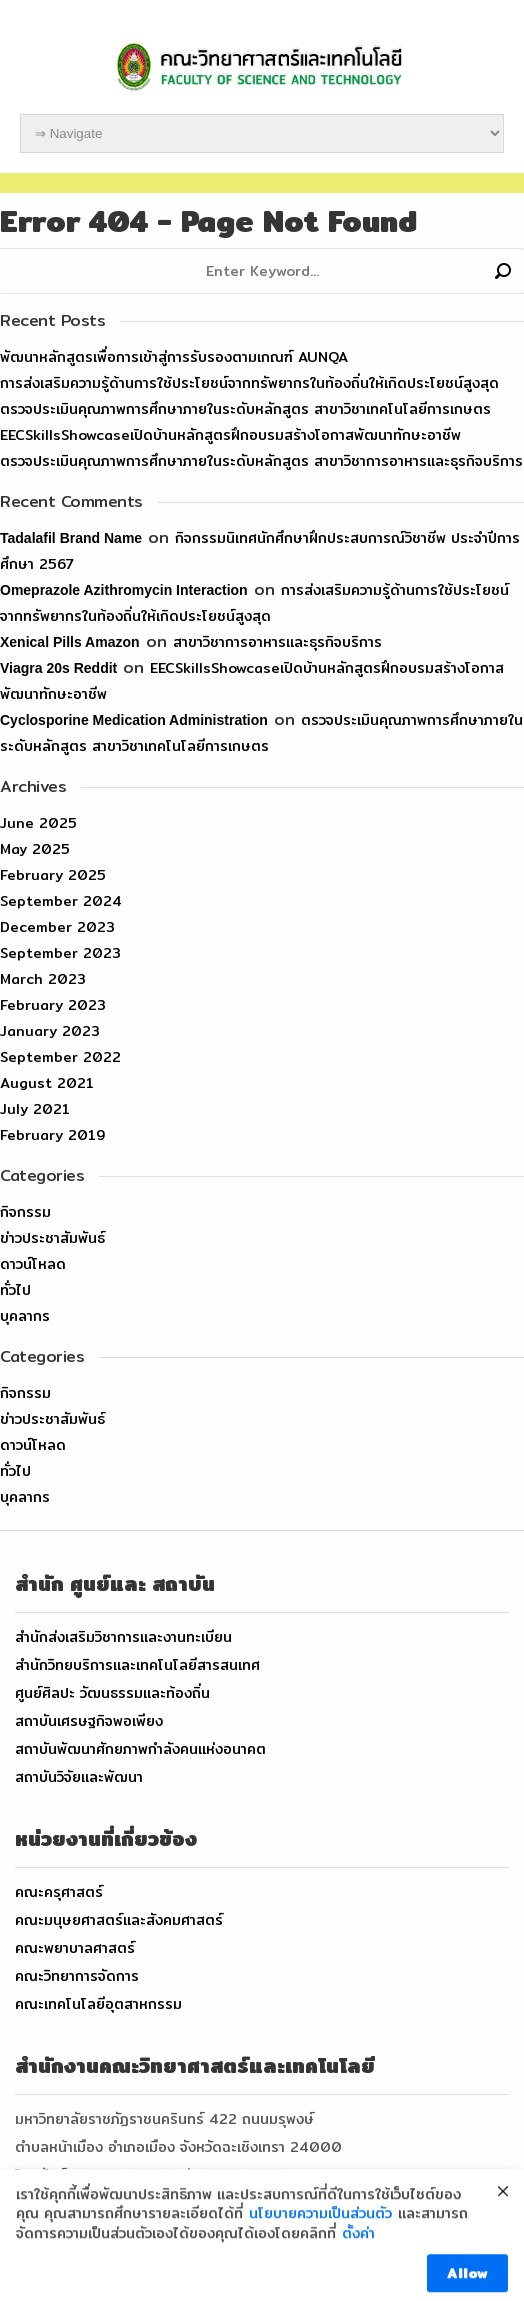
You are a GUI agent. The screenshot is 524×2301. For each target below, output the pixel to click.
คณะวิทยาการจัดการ (77, 1976)
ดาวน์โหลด (33, 1264)
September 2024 (61, 901)
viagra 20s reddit (58, 668)
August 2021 (47, 1083)
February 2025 (53, 875)
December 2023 (57, 927)
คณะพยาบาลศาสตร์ (75, 1948)
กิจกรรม (25, 1212)
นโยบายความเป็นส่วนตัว (320, 2243)
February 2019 (52, 1135)
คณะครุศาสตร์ (59, 1892)
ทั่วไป (15, 1290)
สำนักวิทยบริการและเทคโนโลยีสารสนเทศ (137, 1665)
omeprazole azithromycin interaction (124, 590)
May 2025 (35, 849)
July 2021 (35, 1109)
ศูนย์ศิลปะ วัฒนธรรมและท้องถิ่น (112, 1693)
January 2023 (50, 1031)
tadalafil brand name (71, 538)
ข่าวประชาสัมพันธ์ (52, 1238)
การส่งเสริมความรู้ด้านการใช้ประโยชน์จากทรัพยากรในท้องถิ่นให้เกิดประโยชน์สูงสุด (249, 383)
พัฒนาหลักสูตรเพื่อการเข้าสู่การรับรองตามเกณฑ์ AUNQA (174, 357)
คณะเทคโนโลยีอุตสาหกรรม (98, 2004)
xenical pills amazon (70, 642)
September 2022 (60, 1057)
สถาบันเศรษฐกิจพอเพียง (89, 1721)
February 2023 (53, 1005)
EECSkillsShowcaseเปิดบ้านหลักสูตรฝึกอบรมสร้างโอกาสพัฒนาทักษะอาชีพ (230, 435)
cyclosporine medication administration (134, 720)
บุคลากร (25, 1316)
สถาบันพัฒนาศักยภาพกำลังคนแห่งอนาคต (140, 1749)
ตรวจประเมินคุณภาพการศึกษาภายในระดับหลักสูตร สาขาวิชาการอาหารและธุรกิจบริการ (261, 461)
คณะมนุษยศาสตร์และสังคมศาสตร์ (119, 1920)
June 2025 (38, 823)
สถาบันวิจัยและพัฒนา (79, 1777)
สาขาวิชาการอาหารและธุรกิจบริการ (277, 642)
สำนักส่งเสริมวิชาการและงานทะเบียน (123, 1637)
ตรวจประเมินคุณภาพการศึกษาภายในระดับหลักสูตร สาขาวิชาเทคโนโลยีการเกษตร (245, 409)
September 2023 (60, 953)
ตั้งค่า (358, 2262)
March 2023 (43, 979)
